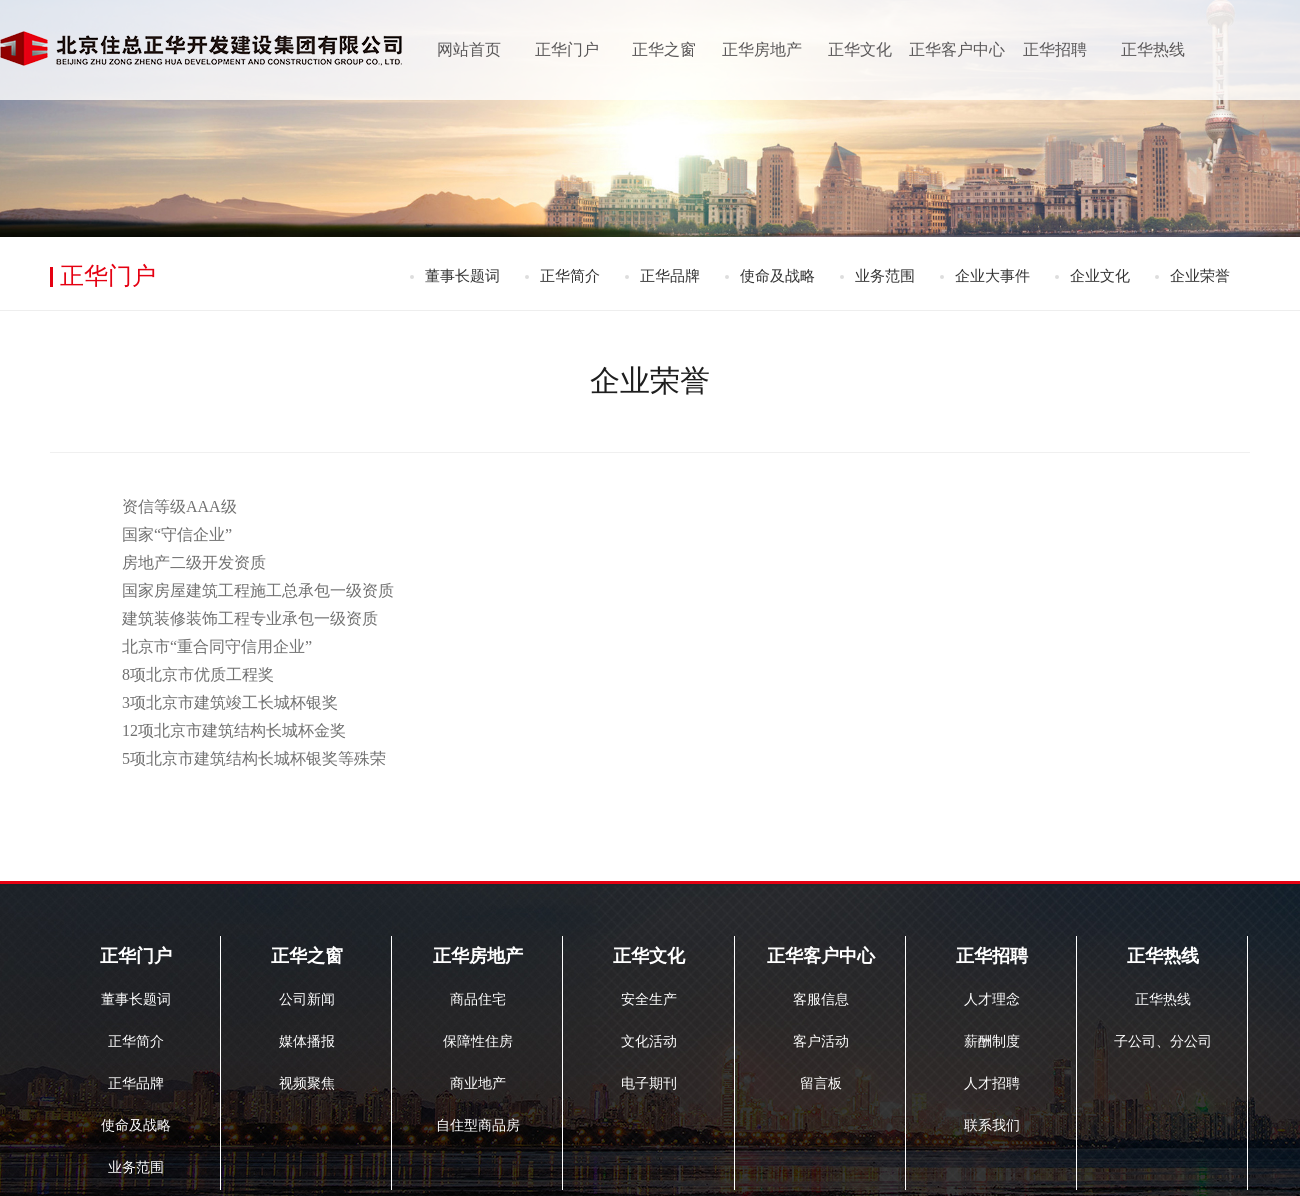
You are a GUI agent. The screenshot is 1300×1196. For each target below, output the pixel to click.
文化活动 (649, 1041)
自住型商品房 (478, 1125)
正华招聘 (1055, 49)
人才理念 (992, 999)
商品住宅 (478, 999)
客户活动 (821, 1041)
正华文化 (860, 49)
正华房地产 (762, 49)
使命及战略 (777, 276)
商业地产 (478, 1083)
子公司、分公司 (1163, 1041)
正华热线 (1153, 49)
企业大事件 (992, 276)
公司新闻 (307, 999)
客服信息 (821, 999)
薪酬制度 (992, 1041)
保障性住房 (478, 1041)
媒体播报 (307, 1041)
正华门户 (567, 49)
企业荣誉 (1200, 276)
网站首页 (469, 49)
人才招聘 (992, 1083)
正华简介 (570, 276)
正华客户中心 (957, 49)
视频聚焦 (307, 1083)
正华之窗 (664, 49)
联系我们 (992, 1125)
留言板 (821, 1083)
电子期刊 (649, 1083)
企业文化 (1100, 276)
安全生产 (649, 999)
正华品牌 (670, 276)
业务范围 (885, 276)
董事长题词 (462, 276)
